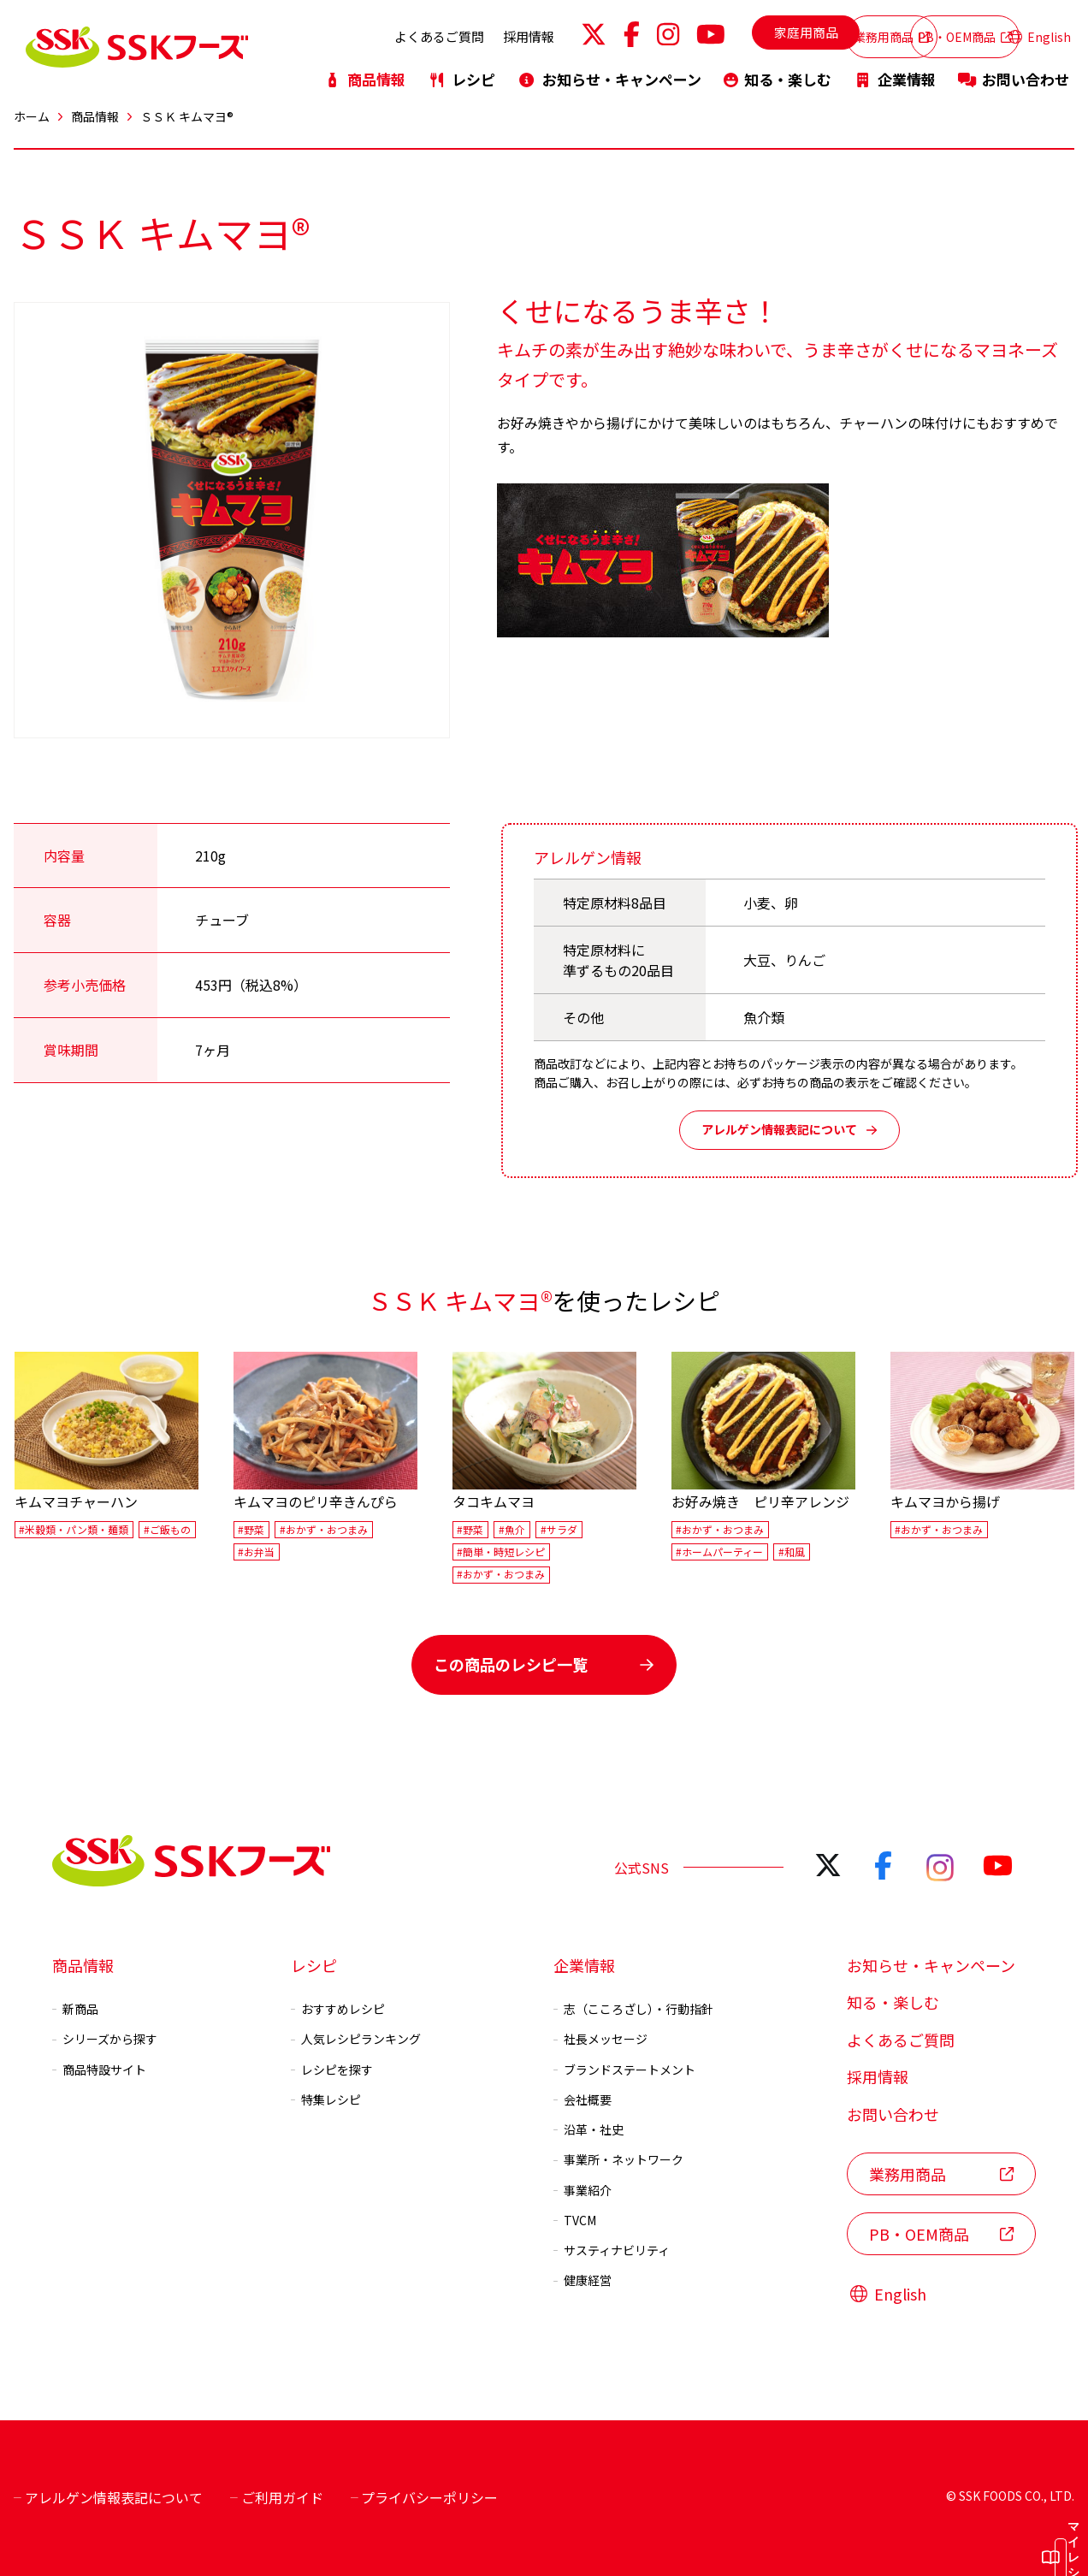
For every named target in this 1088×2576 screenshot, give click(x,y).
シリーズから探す (104, 2038)
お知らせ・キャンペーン (609, 70)
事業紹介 (582, 2189)
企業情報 (895, 70)
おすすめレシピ (338, 2008)
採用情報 (434, 32)
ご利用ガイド (276, 2497)
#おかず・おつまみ (324, 1529)
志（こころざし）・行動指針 (633, 2008)
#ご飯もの (167, 1529)
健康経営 (582, 2280)
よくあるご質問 (345, 32)
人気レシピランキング (356, 2038)
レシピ (461, 70)
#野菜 (251, 1529)
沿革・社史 (588, 2129)
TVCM (574, 2220)
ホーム (32, 116)
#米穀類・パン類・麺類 (73, 1529)
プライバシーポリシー (425, 2497)
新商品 (75, 2008)
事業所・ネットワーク (618, 2159)
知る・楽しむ (777, 70)
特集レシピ (326, 2099)
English (1039, 32)
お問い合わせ (1013, 70)
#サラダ (559, 1529)
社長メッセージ (600, 2038)
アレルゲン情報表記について (789, 1129)
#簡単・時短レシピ (501, 1551)
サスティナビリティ (611, 2250)
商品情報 (364, 70)
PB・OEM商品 (921, 32)
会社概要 (582, 2099)
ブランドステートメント (624, 2068)
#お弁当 (256, 1551)
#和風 (791, 1551)
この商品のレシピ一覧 (544, 1664)
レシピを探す (332, 2068)
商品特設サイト (99, 2068)
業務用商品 (794, 32)
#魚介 (512, 1529)
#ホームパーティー (719, 1551)
